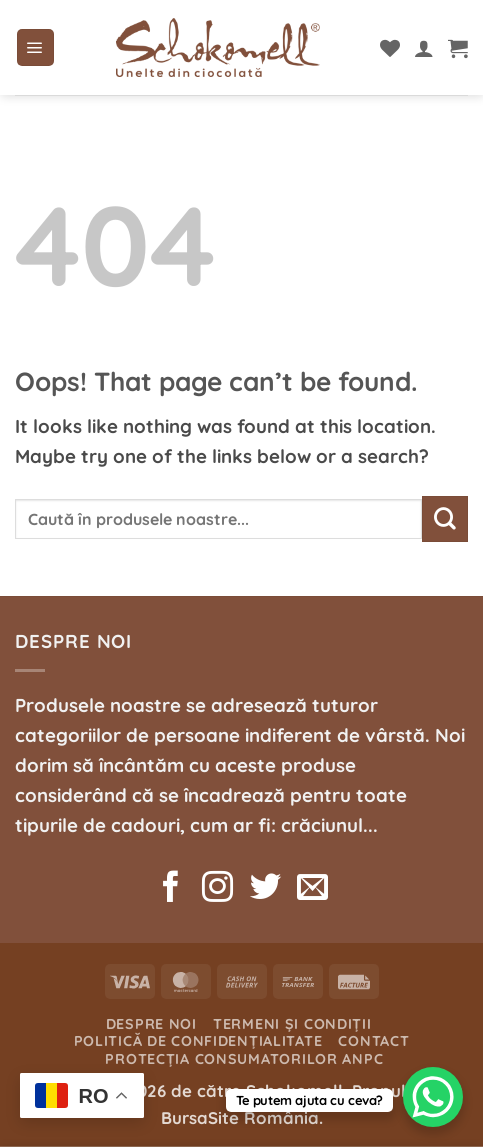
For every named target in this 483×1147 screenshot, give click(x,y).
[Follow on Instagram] (217, 889)
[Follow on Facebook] (170, 889)
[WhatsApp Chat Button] (433, 1097)
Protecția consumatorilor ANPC (244, 1059)
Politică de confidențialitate (198, 1041)
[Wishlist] (390, 48)
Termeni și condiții (292, 1024)
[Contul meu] (424, 48)
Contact (373, 1041)
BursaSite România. (242, 1117)
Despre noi (151, 1024)
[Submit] (445, 519)
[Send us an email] (312, 889)
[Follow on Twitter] (264, 889)
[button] (35, 48)
